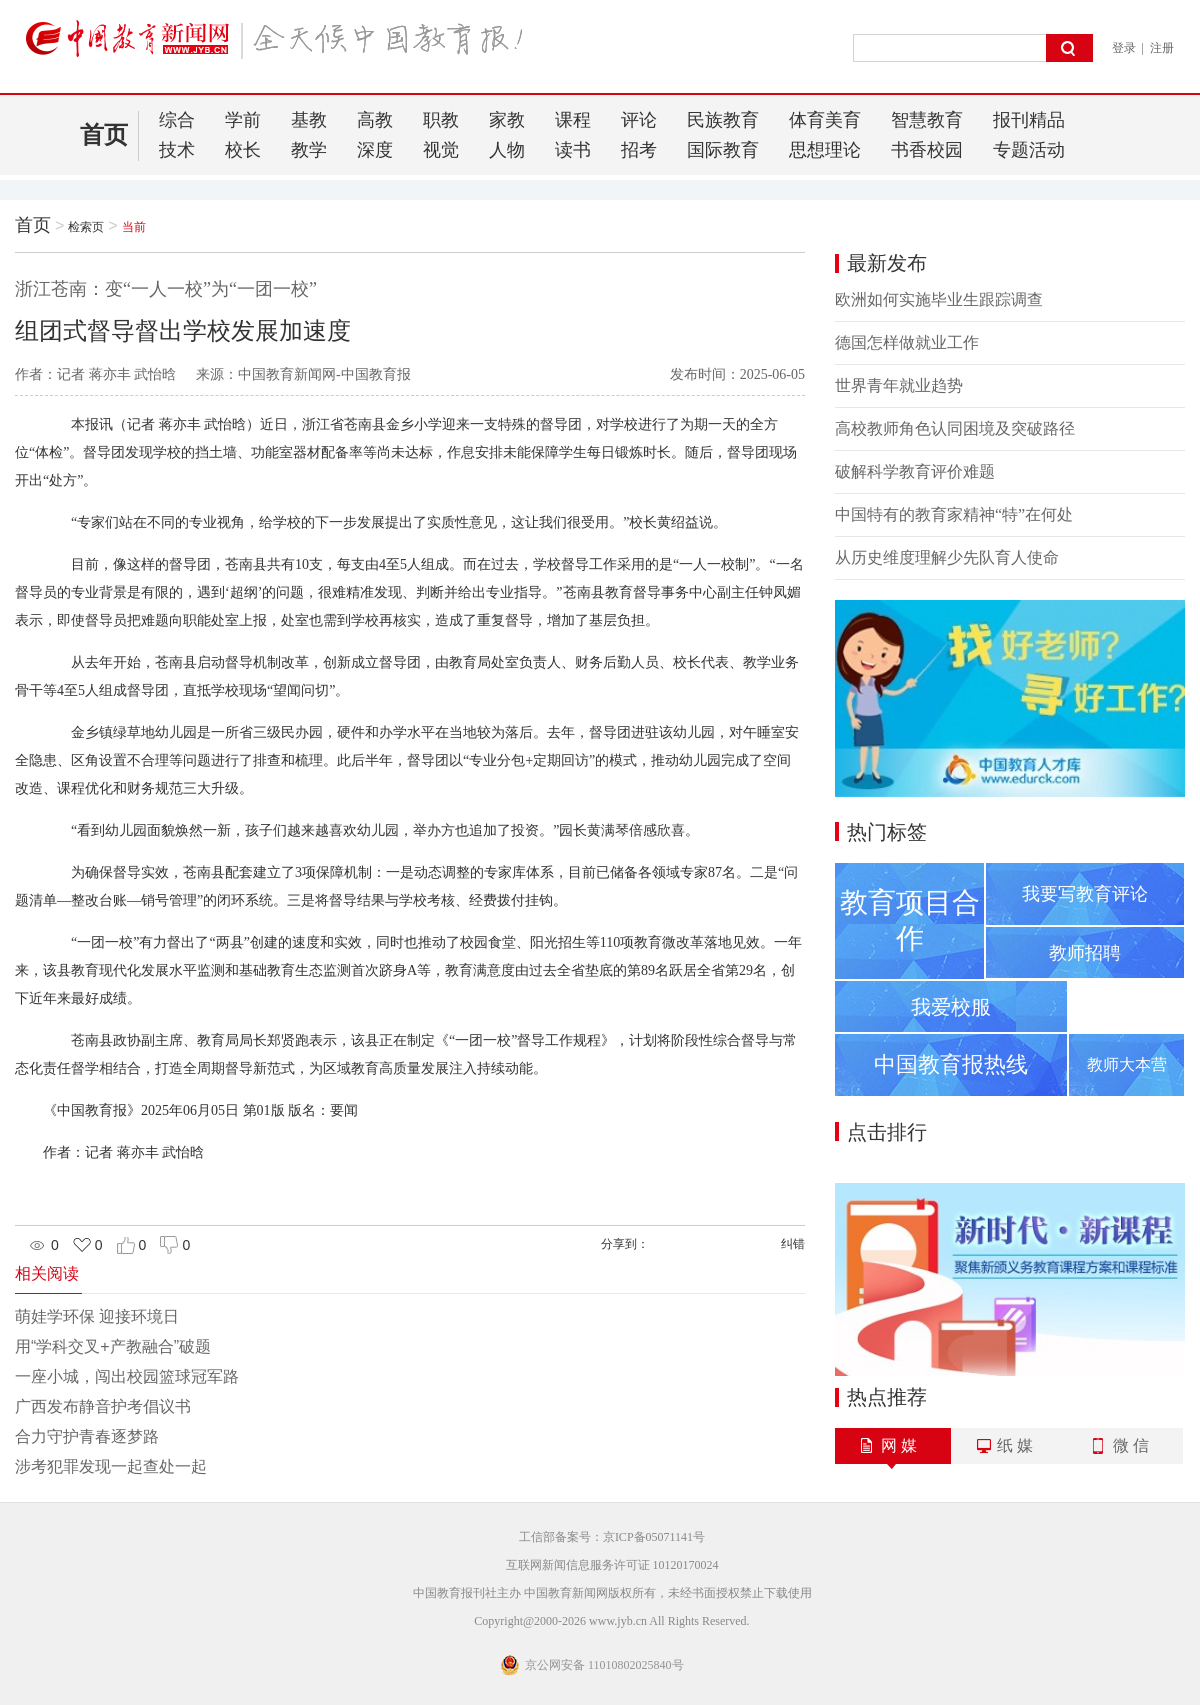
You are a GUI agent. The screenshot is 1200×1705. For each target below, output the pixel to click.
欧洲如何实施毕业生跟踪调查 (939, 299)
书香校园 (927, 150)
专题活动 (1029, 150)
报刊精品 (1029, 120)
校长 (243, 150)
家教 (507, 120)
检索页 (86, 227)
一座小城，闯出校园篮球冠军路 (127, 1376)
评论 (639, 120)
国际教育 (723, 150)
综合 (177, 120)
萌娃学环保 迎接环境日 (97, 1316)
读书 (573, 150)
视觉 (441, 150)
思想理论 (825, 150)
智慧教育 (927, 120)
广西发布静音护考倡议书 (103, 1406)
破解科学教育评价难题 (915, 471)
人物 (507, 150)
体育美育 (825, 120)
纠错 (793, 1244)
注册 (1162, 48)
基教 (309, 120)
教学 (309, 150)
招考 (639, 150)
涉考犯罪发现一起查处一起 (111, 1466)
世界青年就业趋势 (899, 385)
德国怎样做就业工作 (907, 342)
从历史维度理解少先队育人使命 (947, 557)
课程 (573, 120)
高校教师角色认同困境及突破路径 (955, 428)
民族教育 (723, 120)
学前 (243, 120)
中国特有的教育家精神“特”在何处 (954, 514)
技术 (177, 150)
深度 (375, 150)
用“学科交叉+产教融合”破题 (113, 1346)
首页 (104, 135)
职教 (441, 120)
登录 (1124, 48)
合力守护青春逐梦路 (87, 1436)
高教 (375, 120)
